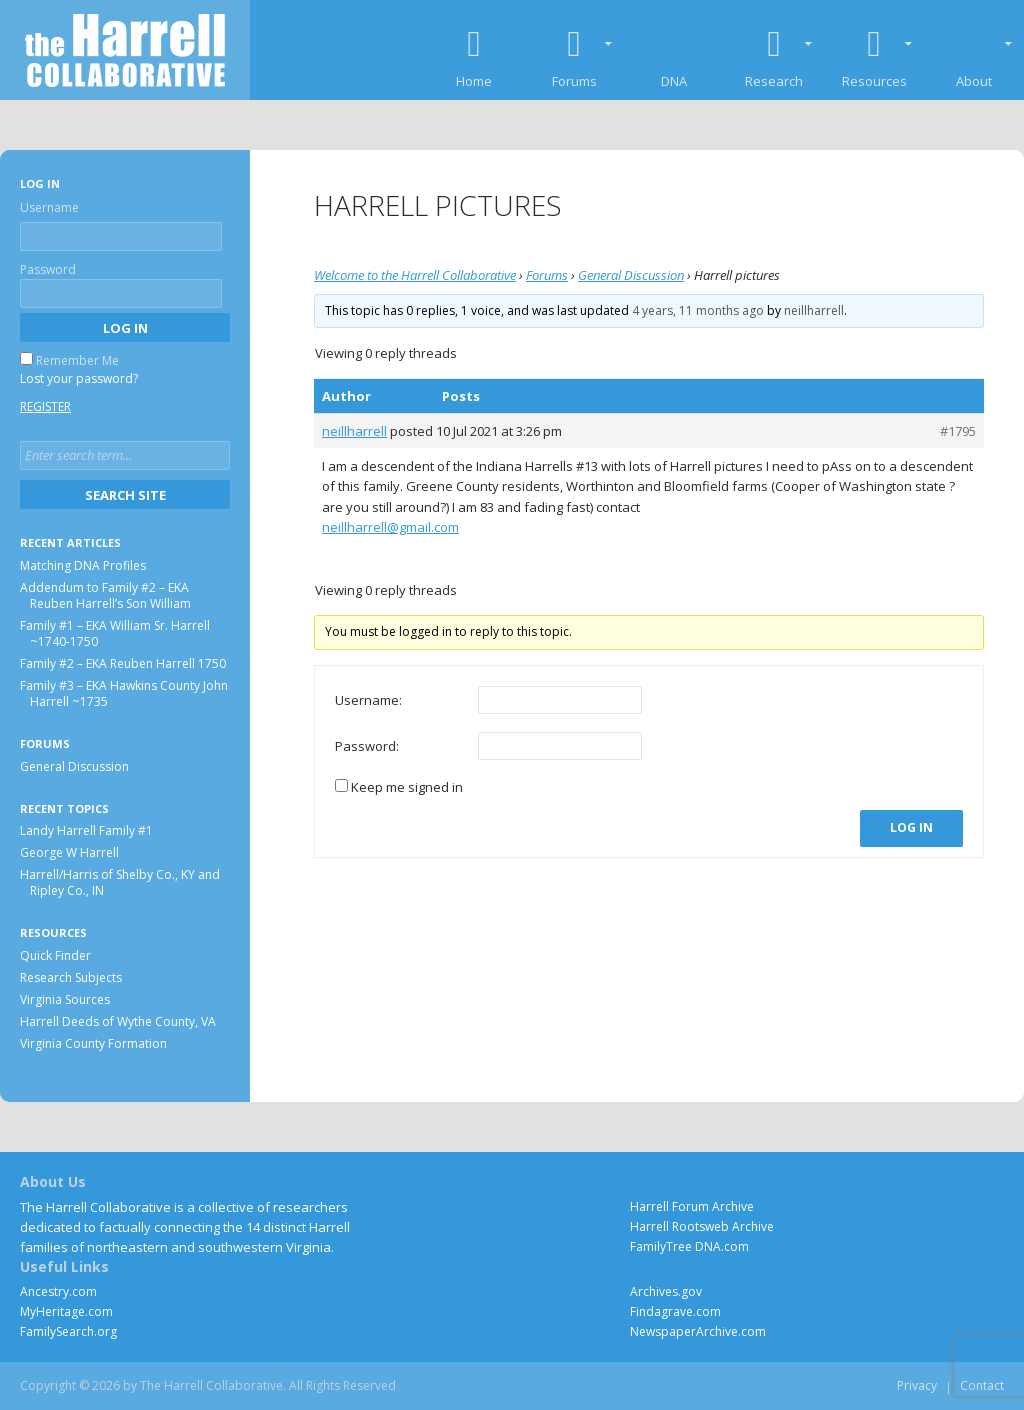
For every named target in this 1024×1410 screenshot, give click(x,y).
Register (45, 406)
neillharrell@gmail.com (390, 527)
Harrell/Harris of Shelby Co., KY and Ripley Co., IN (120, 882)
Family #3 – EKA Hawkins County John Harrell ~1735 (124, 693)
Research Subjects (71, 977)
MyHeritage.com (66, 1311)
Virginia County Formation (93, 1043)
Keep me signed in (407, 787)
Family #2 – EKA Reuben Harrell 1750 (123, 663)
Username (49, 207)
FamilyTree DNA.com (689, 1246)
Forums (547, 275)
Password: (367, 746)
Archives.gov (666, 1291)
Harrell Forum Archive (692, 1206)
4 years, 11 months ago (698, 310)
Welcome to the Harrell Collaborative (415, 275)
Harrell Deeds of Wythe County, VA (118, 1021)
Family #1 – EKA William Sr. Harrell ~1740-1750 (115, 633)
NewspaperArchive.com (698, 1331)
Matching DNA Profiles (83, 565)
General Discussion (631, 275)
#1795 (958, 431)
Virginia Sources (65, 999)
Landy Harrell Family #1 (86, 830)
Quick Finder (55, 955)
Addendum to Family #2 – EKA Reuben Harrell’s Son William (105, 595)
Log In (911, 827)
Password (48, 269)
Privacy (917, 1385)
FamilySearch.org (68, 1331)
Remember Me (77, 360)
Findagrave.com (675, 1311)
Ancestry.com (58, 1291)
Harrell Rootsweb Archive (702, 1226)
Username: (368, 700)
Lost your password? (79, 378)
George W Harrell (69, 852)
